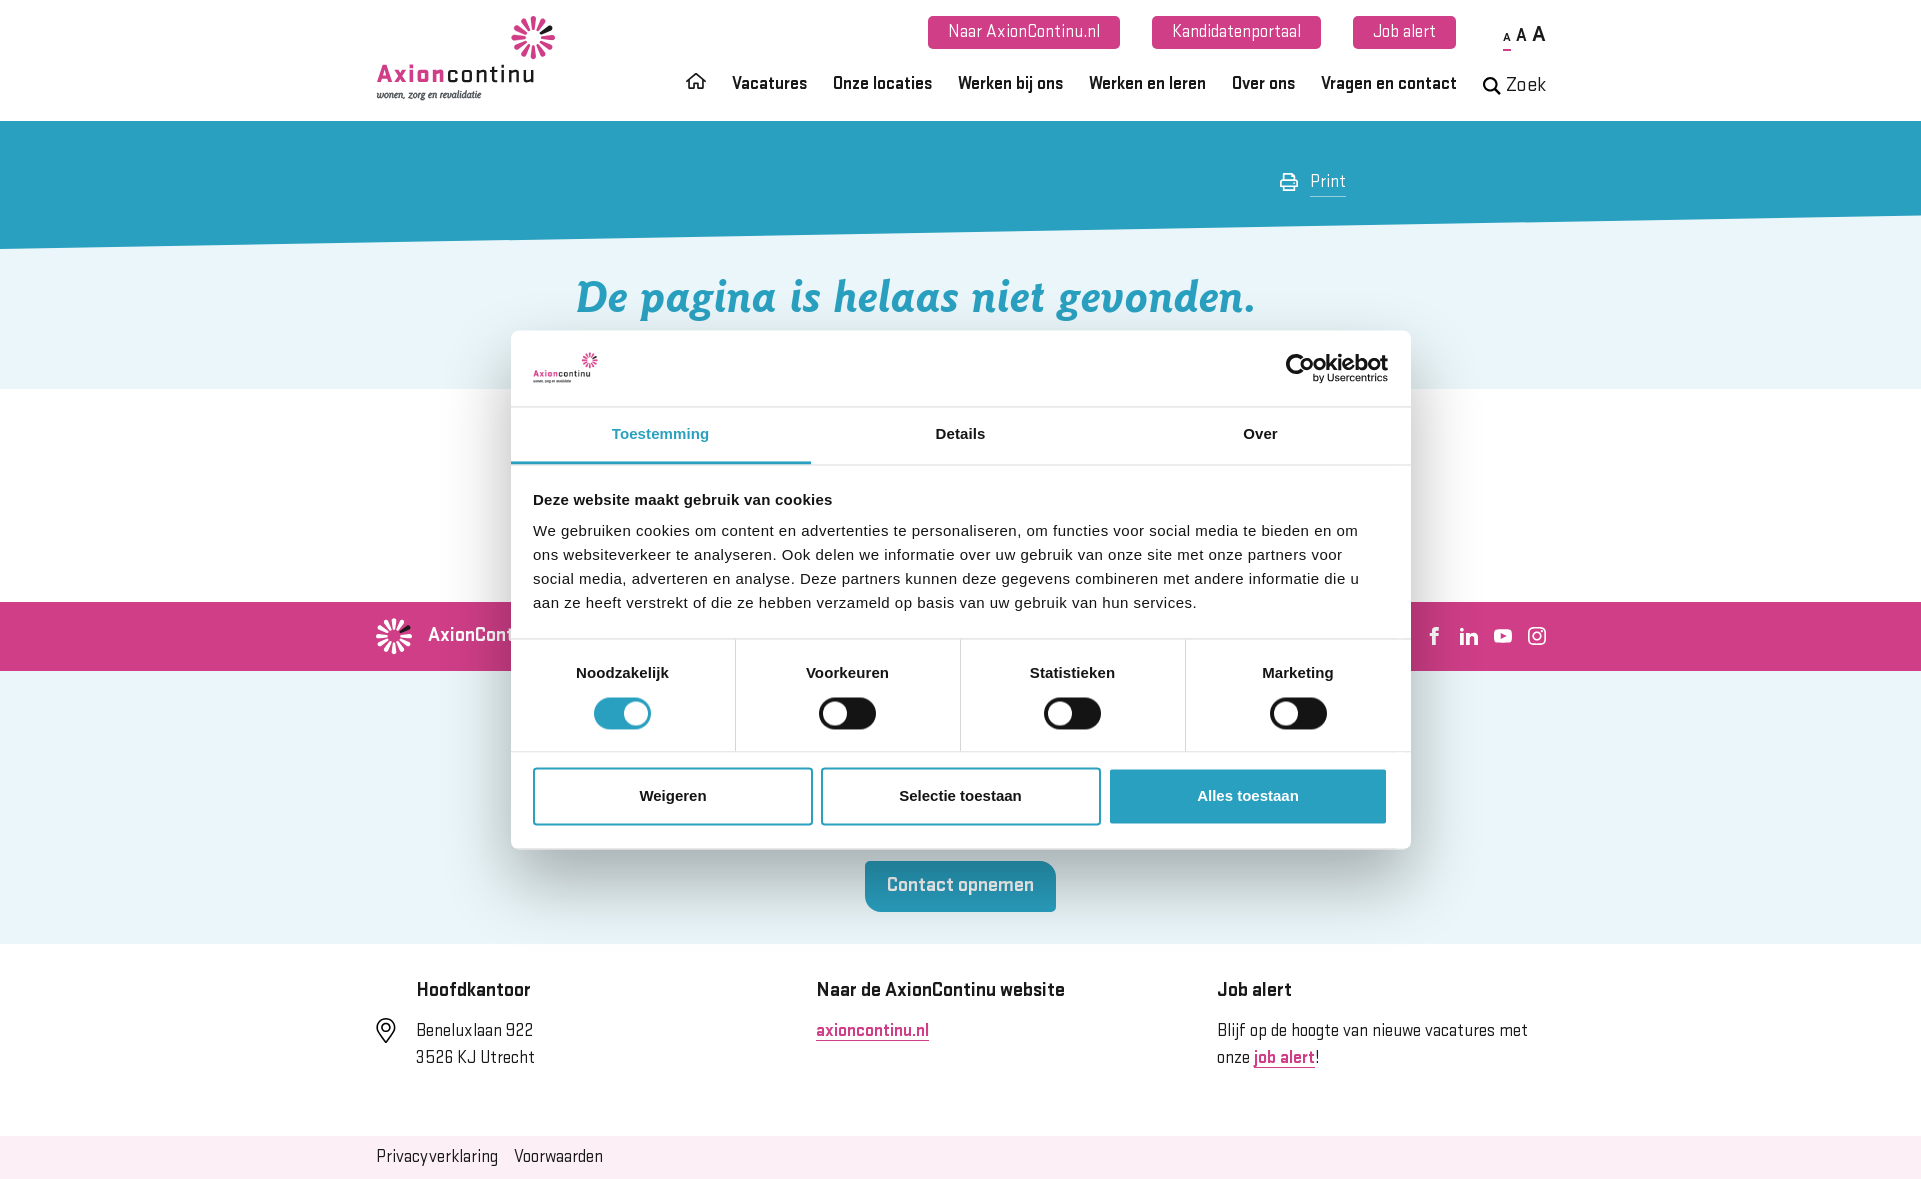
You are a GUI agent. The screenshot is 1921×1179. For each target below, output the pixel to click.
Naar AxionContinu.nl (1024, 32)
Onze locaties (882, 84)
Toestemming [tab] (661, 434)
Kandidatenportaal (1236, 32)
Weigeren (672, 796)
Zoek (1514, 85)
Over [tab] (1260, 434)
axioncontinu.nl (872, 1031)
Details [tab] (961, 434)
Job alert (1404, 32)
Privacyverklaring (437, 1157)
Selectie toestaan (960, 796)
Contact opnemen (960, 885)
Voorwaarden (558, 1157)
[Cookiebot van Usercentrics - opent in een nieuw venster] (1300, 368)
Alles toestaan (1248, 796)
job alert (1284, 1058)
